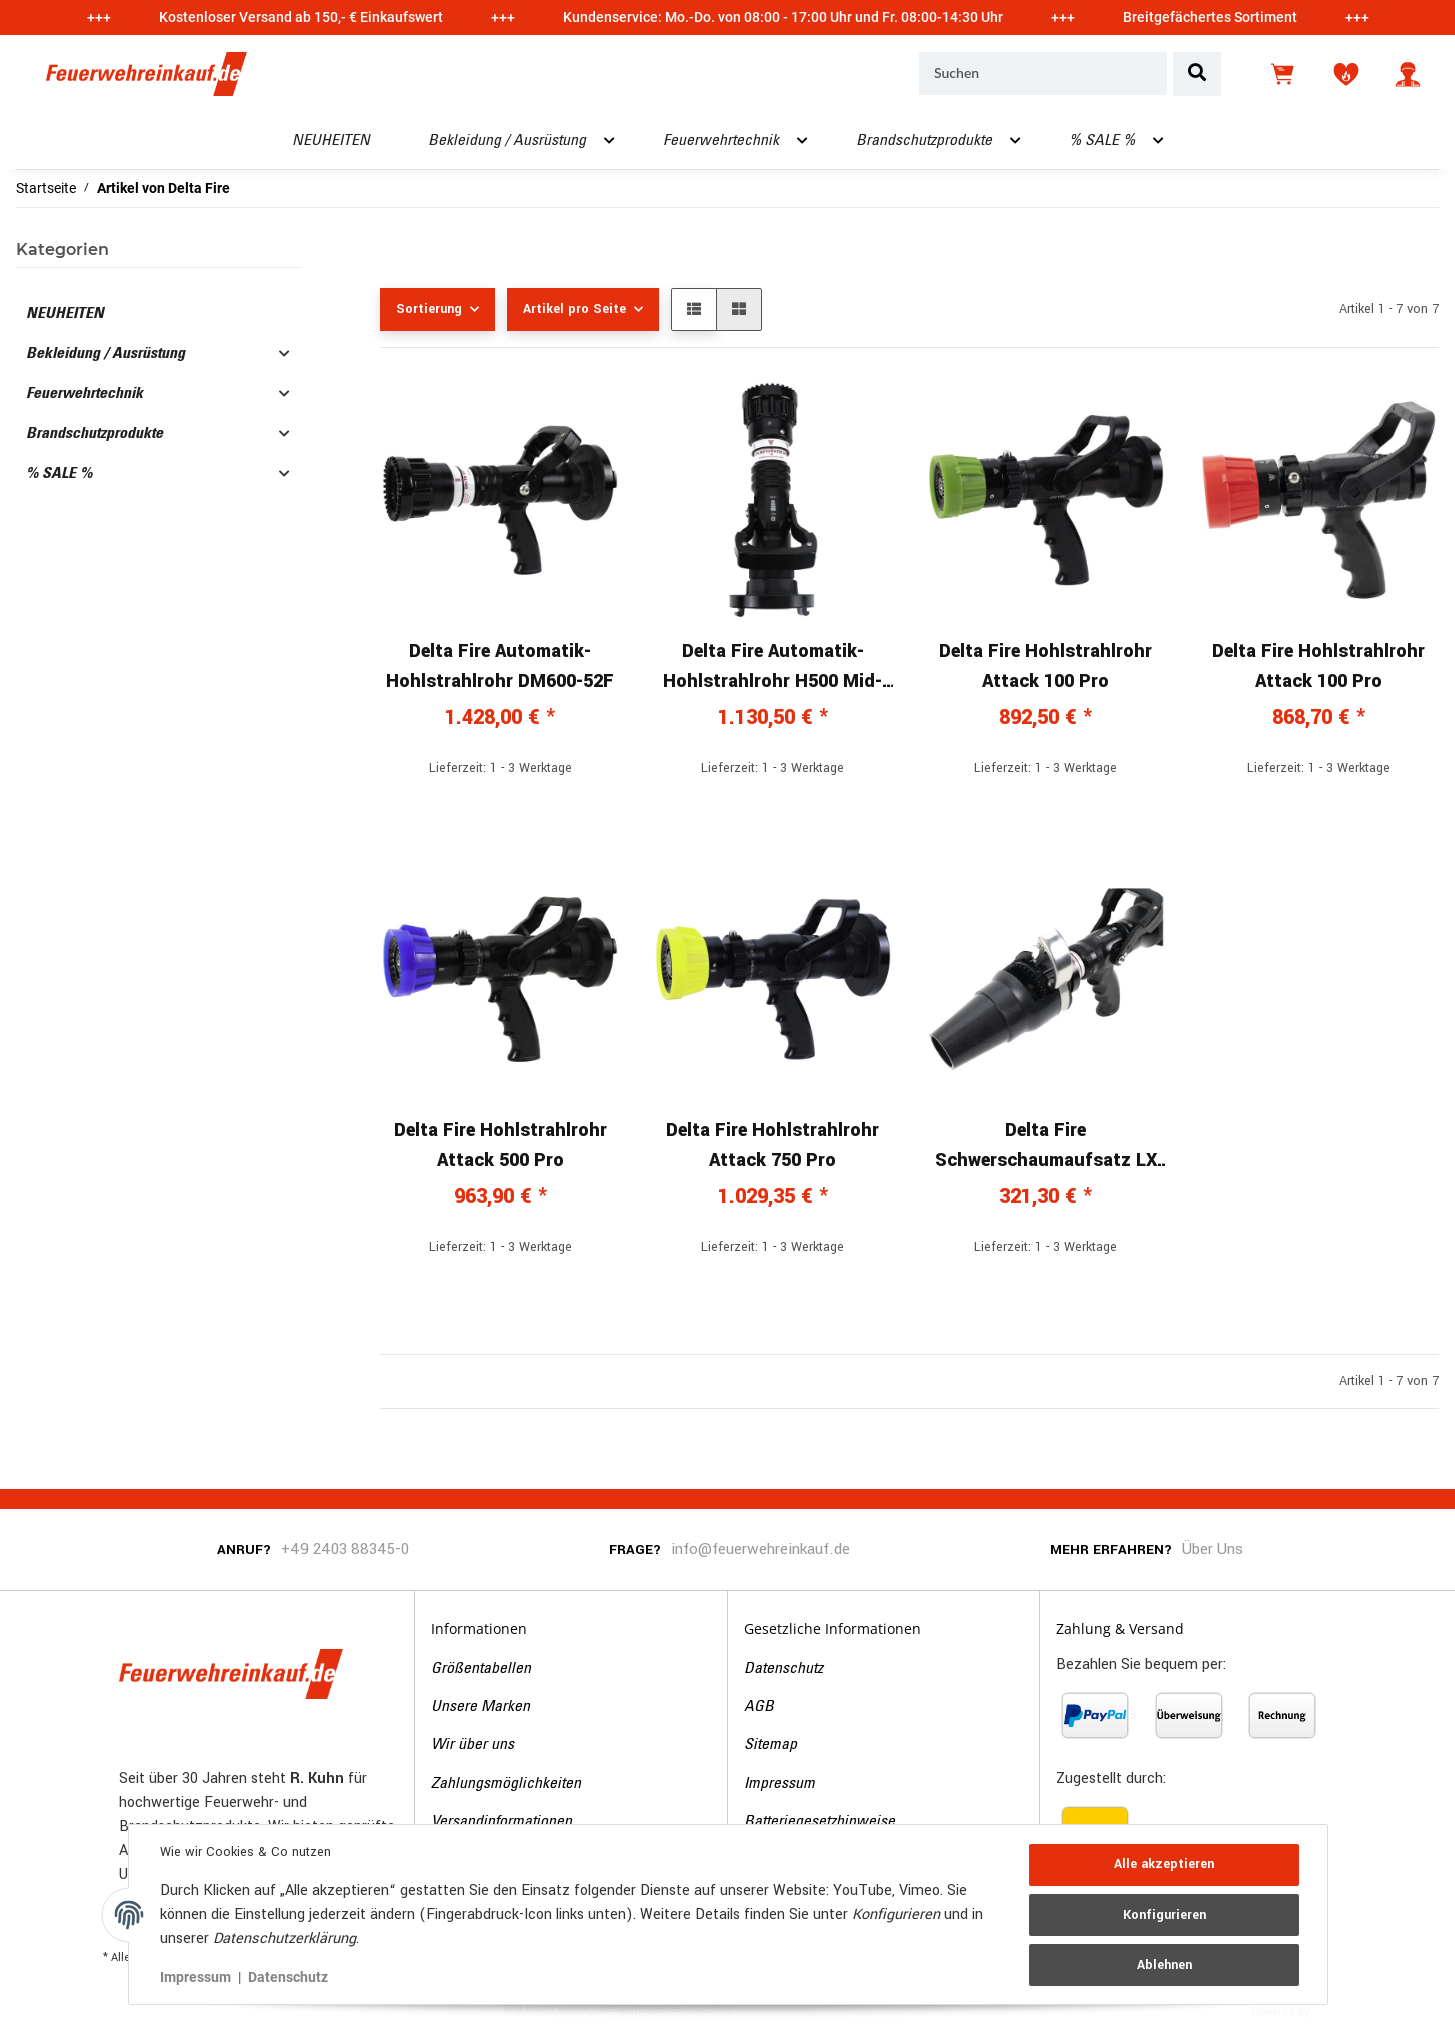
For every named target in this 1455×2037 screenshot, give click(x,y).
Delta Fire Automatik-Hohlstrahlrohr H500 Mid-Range (772, 667)
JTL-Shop (1343, 2010)
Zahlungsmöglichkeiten (506, 1784)
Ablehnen (1163, 1964)
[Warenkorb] (1284, 74)
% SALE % (59, 474)
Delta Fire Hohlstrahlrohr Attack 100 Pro (1045, 666)
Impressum (779, 1784)
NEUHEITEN (65, 314)
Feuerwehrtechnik (84, 394)
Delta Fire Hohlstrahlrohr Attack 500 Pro (500, 1145)
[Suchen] (1043, 74)
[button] (1408, 74)
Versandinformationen (501, 1822)
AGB (759, 1707)
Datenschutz (783, 1669)
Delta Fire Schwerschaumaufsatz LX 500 (1046, 1146)
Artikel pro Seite (574, 309)
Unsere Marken (480, 1707)
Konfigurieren (1163, 1915)
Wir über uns (472, 1745)
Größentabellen (481, 1669)
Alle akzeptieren (1164, 1865)
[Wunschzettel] (1346, 74)
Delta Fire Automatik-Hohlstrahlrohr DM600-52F (500, 666)
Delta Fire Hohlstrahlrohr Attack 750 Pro (772, 1145)
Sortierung (429, 309)
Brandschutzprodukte (94, 434)
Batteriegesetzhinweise (819, 1822)
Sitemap (770, 1745)
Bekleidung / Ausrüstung (105, 354)
